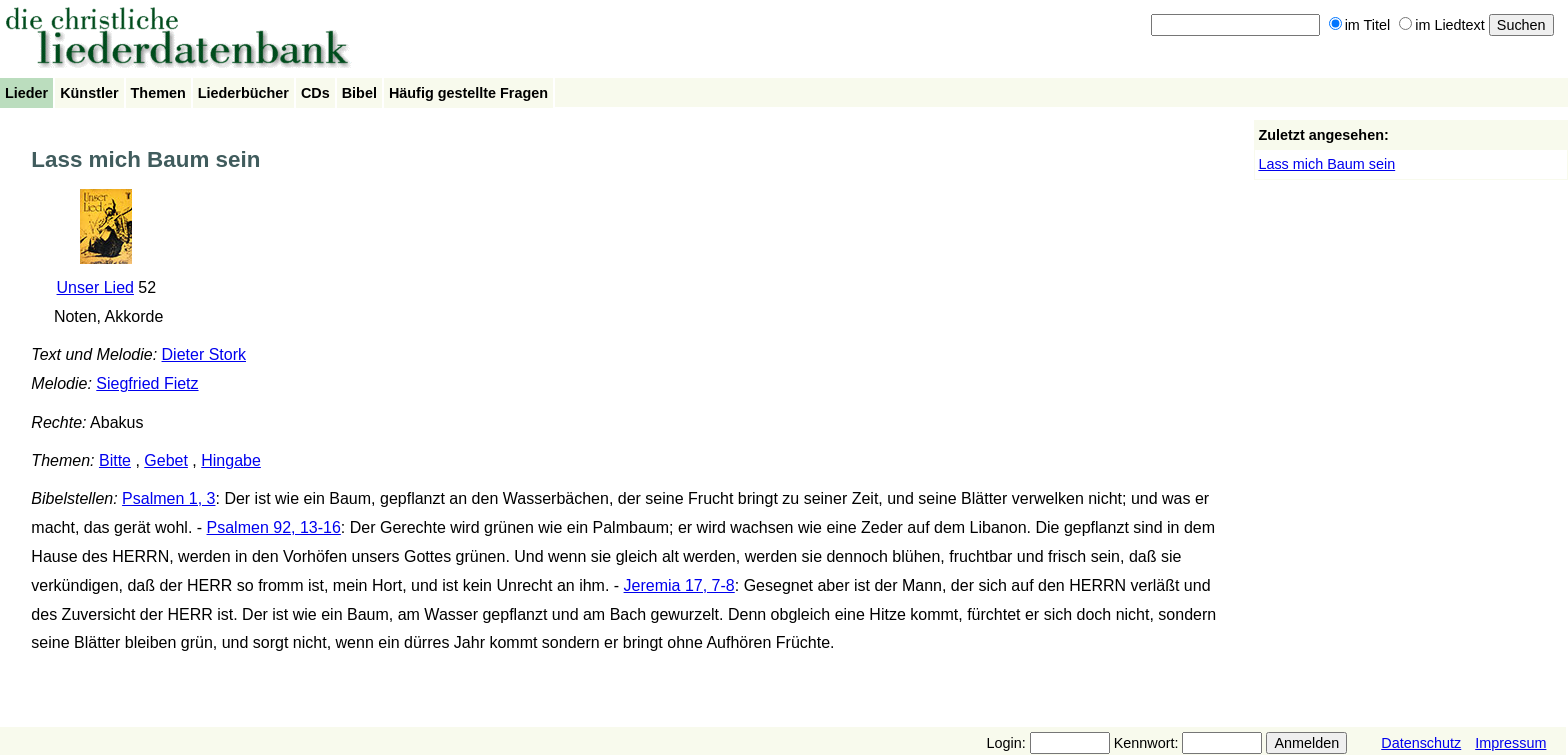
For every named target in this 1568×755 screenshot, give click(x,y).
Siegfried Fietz (147, 383)
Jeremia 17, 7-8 (679, 585)
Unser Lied (95, 287)
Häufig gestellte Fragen (468, 93)
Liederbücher (243, 93)
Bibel (359, 93)
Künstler (89, 93)
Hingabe (231, 460)
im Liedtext (1442, 25)
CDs (315, 93)
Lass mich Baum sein (1326, 164)
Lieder (26, 93)
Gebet (166, 460)
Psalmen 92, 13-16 (274, 527)
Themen (158, 93)
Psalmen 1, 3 (168, 498)
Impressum (1510, 743)
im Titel (1360, 25)
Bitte (115, 460)
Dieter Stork (204, 354)
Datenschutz (1421, 743)
